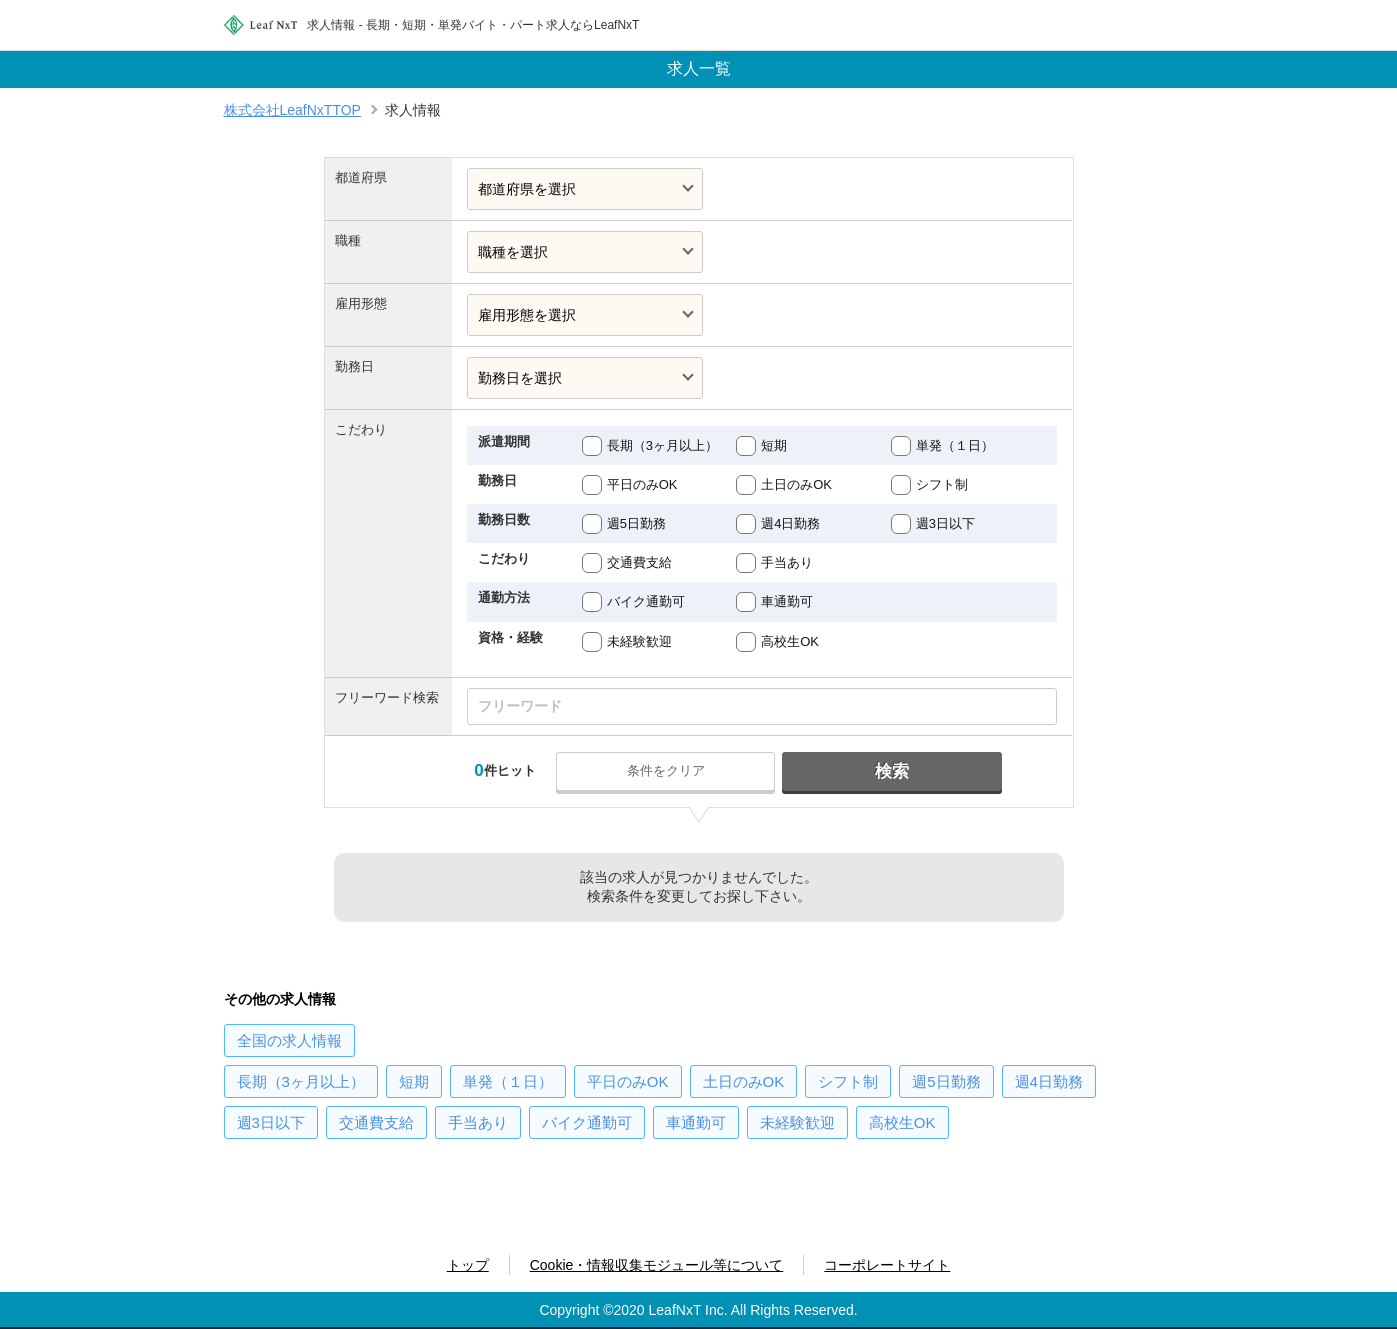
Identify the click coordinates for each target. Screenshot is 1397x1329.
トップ (468, 1265)
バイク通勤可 (646, 601)
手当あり (787, 562)
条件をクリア (666, 770)
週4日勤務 (790, 523)
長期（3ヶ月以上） (662, 445)
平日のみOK (642, 484)
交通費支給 (639, 562)
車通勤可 (787, 601)
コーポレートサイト (887, 1265)
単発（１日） (955, 445)
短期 (774, 445)
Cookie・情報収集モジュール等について (657, 1265)
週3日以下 (945, 523)
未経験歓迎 (639, 641)
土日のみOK (796, 484)
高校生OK (790, 641)
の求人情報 (289, 1040)
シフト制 (942, 484)
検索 (892, 771)
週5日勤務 (636, 523)
